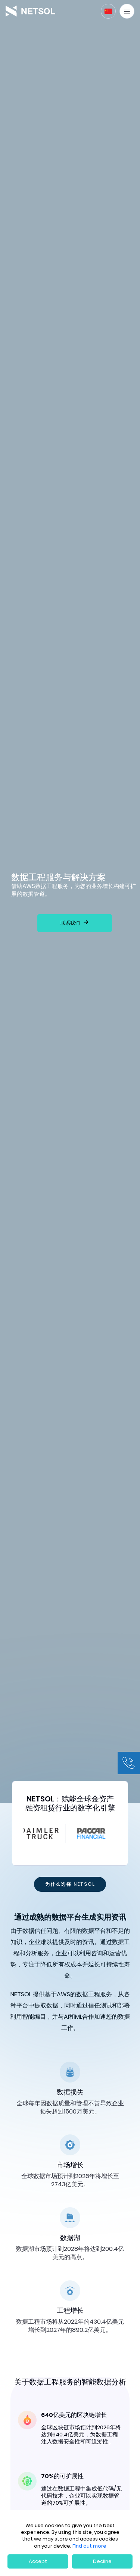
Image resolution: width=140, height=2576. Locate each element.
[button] (108, 11)
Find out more (89, 2545)
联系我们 (70, 923)
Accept (38, 2561)
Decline (102, 2561)
